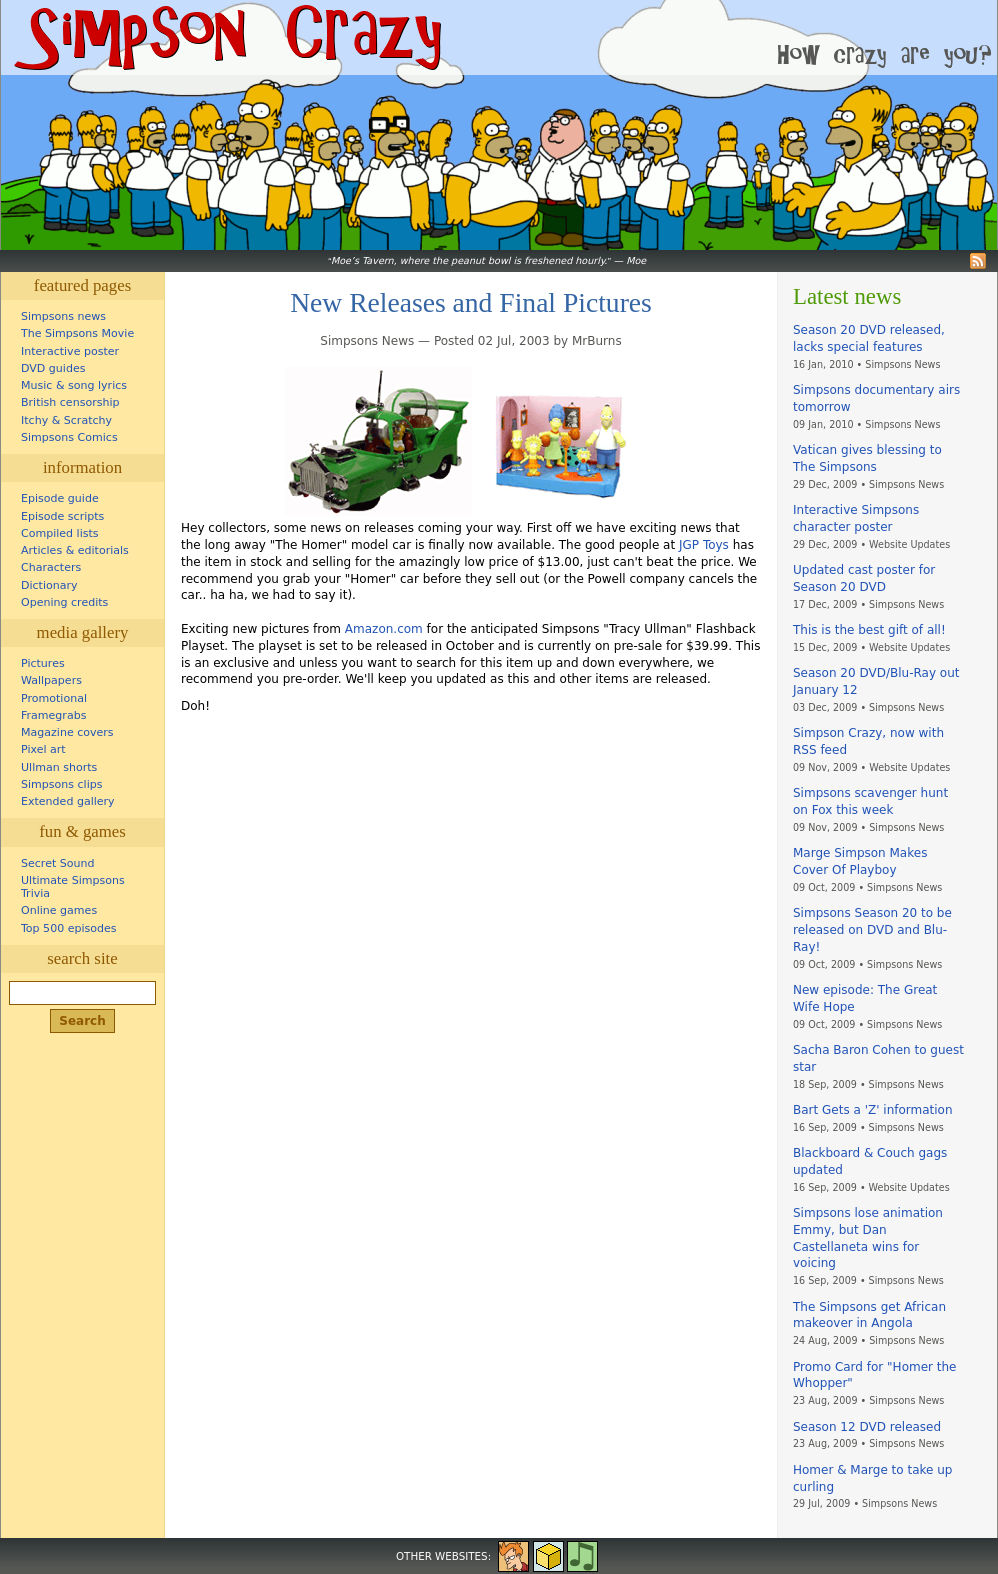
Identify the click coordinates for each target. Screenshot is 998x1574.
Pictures (43, 663)
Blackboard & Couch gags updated (870, 1161)
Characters (51, 567)
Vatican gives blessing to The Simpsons (867, 458)
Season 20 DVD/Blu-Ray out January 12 (876, 681)
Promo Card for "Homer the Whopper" (874, 1375)
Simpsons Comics (69, 437)
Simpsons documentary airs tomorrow (876, 398)
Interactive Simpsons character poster (856, 518)
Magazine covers (67, 732)
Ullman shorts (59, 767)
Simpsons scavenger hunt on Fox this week (870, 801)
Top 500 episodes (69, 928)
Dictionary (49, 585)
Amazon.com (384, 629)
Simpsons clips (62, 784)
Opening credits (64, 602)
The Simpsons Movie (77, 333)
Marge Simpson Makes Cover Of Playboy (860, 861)
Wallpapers (51, 680)
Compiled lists (60, 533)
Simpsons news (63, 316)
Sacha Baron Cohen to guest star (878, 1058)
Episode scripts (62, 516)
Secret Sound (58, 863)
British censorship (70, 402)
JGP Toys (704, 545)
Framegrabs (53, 715)
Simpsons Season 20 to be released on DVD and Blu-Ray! (872, 930)
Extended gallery (68, 801)
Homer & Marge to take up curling (872, 1478)
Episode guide (60, 498)
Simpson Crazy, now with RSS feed (868, 741)
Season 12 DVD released (867, 1427)
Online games (59, 910)
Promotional (54, 698)
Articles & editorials (75, 550)
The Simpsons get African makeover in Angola (869, 1315)
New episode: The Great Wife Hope (865, 998)
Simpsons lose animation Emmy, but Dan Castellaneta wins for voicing (868, 1238)
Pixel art (43, 749)
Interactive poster (70, 351)
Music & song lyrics (74, 385)
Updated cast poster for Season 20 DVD (864, 578)
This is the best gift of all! (869, 630)
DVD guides (53, 368)
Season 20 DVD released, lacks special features (869, 338)
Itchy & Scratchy (66, 420)
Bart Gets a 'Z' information (873, 1110)
